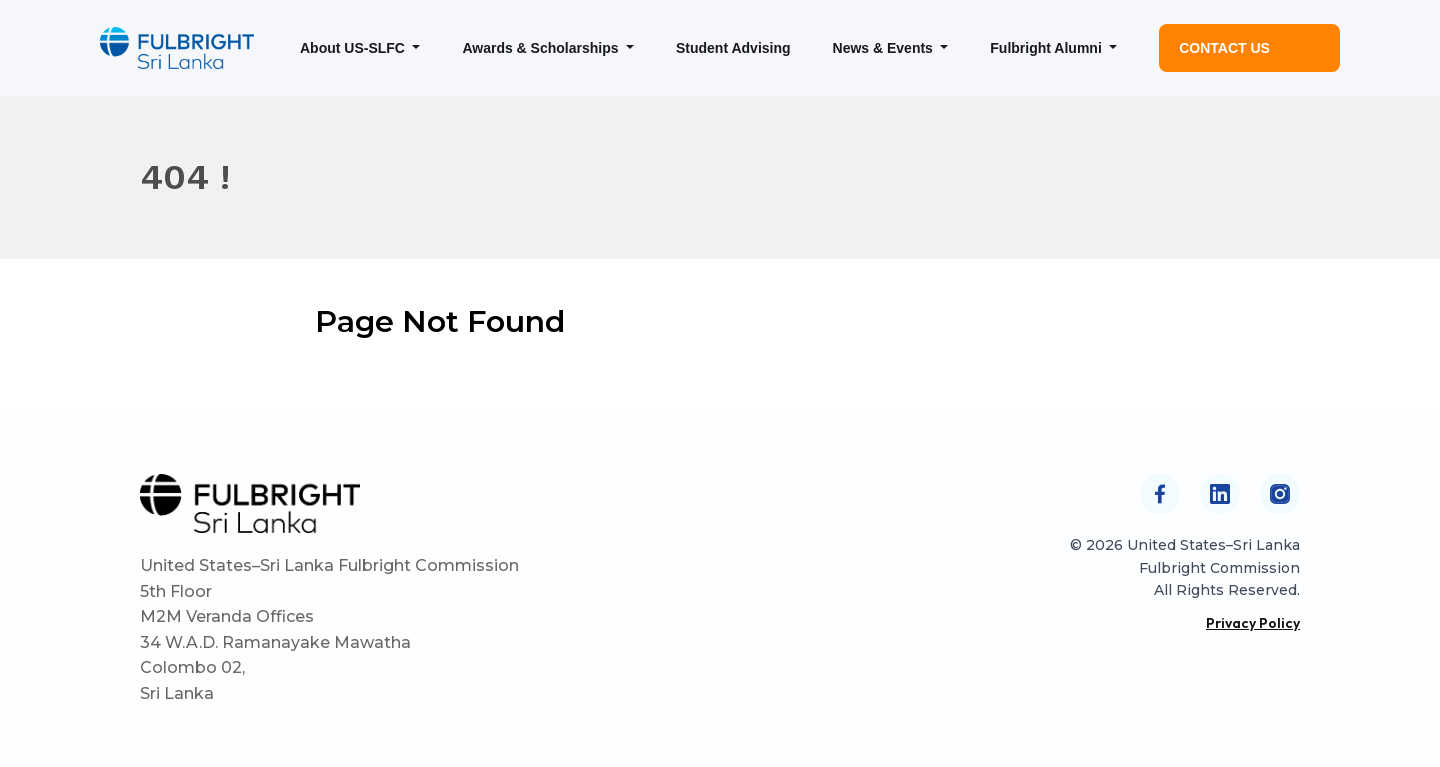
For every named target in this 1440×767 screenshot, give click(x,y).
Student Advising (733, 48)
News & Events (885, 48)
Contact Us (1224, 48)
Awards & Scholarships (542, 48)
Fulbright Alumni (1047, 48)
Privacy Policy (1253, 623)
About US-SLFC (354, 48)
